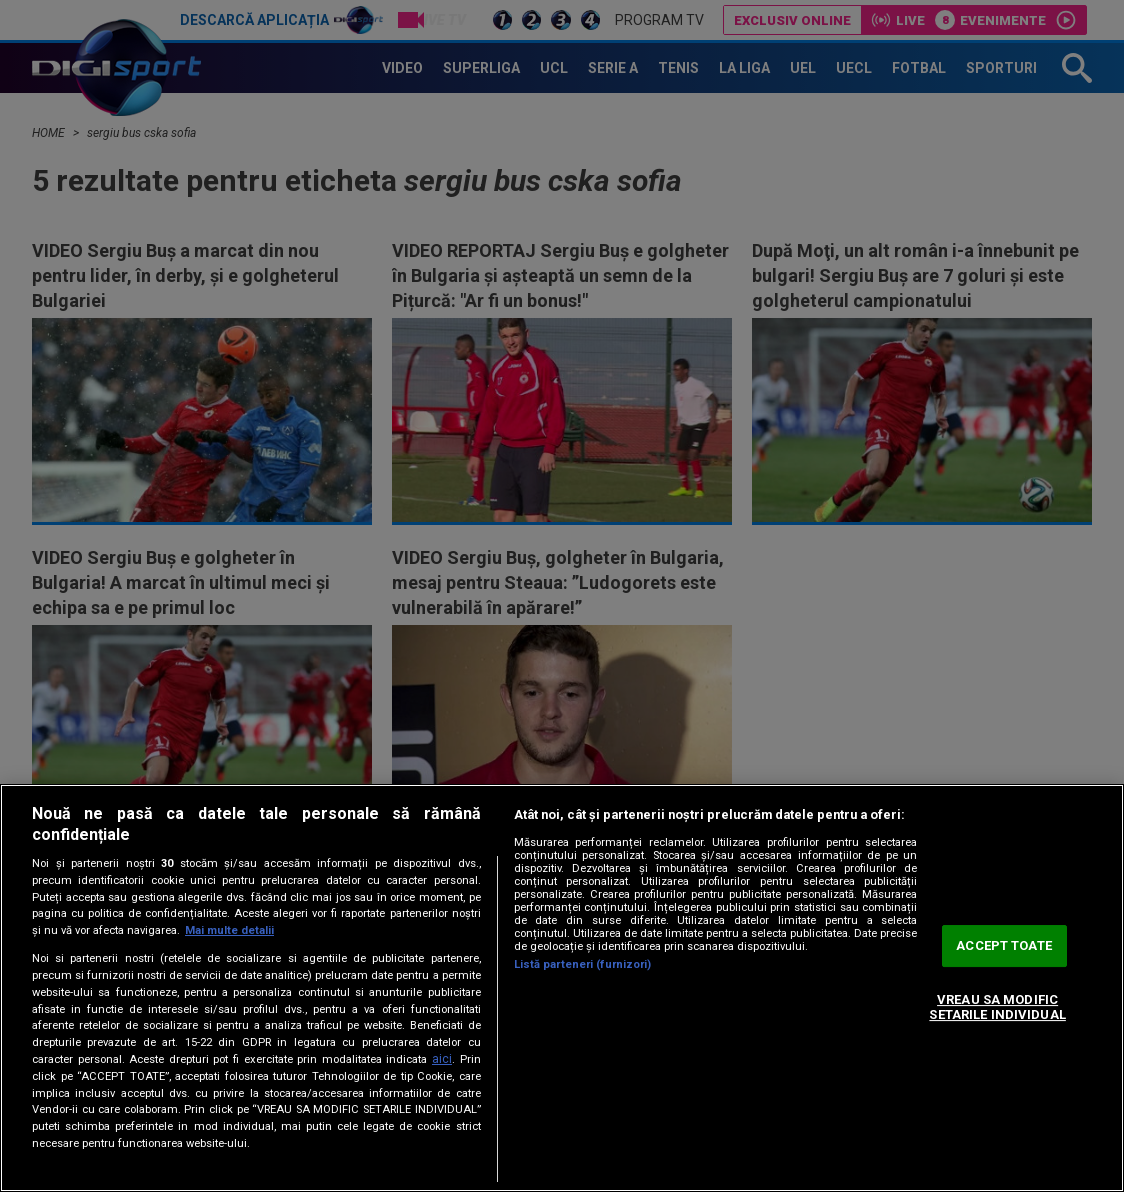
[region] (562, 988)
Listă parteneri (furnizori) (583, 964)
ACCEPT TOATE (1004, 945)
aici (442, 1059)
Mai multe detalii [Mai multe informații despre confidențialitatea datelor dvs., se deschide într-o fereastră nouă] (229, 930)
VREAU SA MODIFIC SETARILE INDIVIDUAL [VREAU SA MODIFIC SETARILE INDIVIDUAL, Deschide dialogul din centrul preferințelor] (997, 1007)
